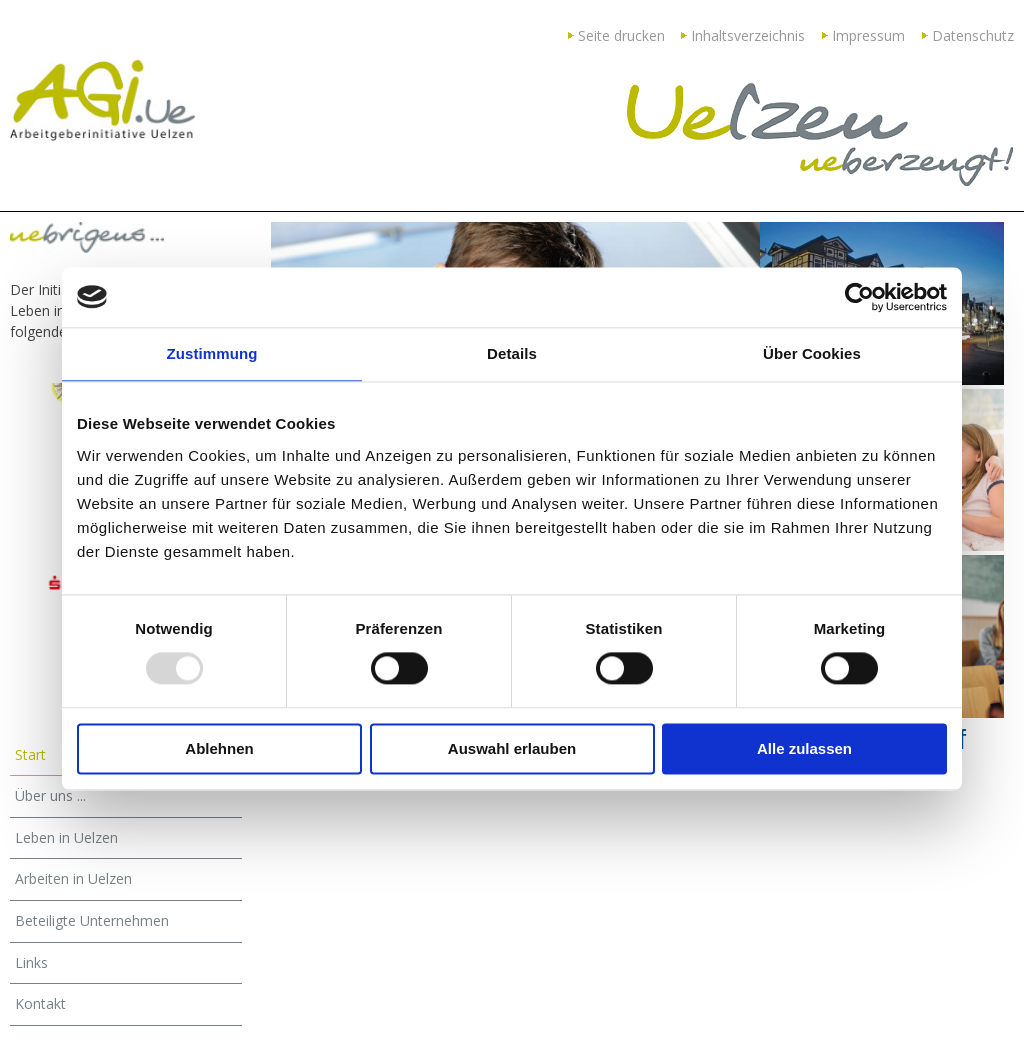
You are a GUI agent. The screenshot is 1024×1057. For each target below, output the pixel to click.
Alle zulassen (804, 748)
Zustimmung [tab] (212, 353)
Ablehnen (219, 748)
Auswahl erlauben (512, 748)
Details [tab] (512, 353)
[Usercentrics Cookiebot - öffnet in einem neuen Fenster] (859, 297)
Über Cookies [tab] (812, 353)
